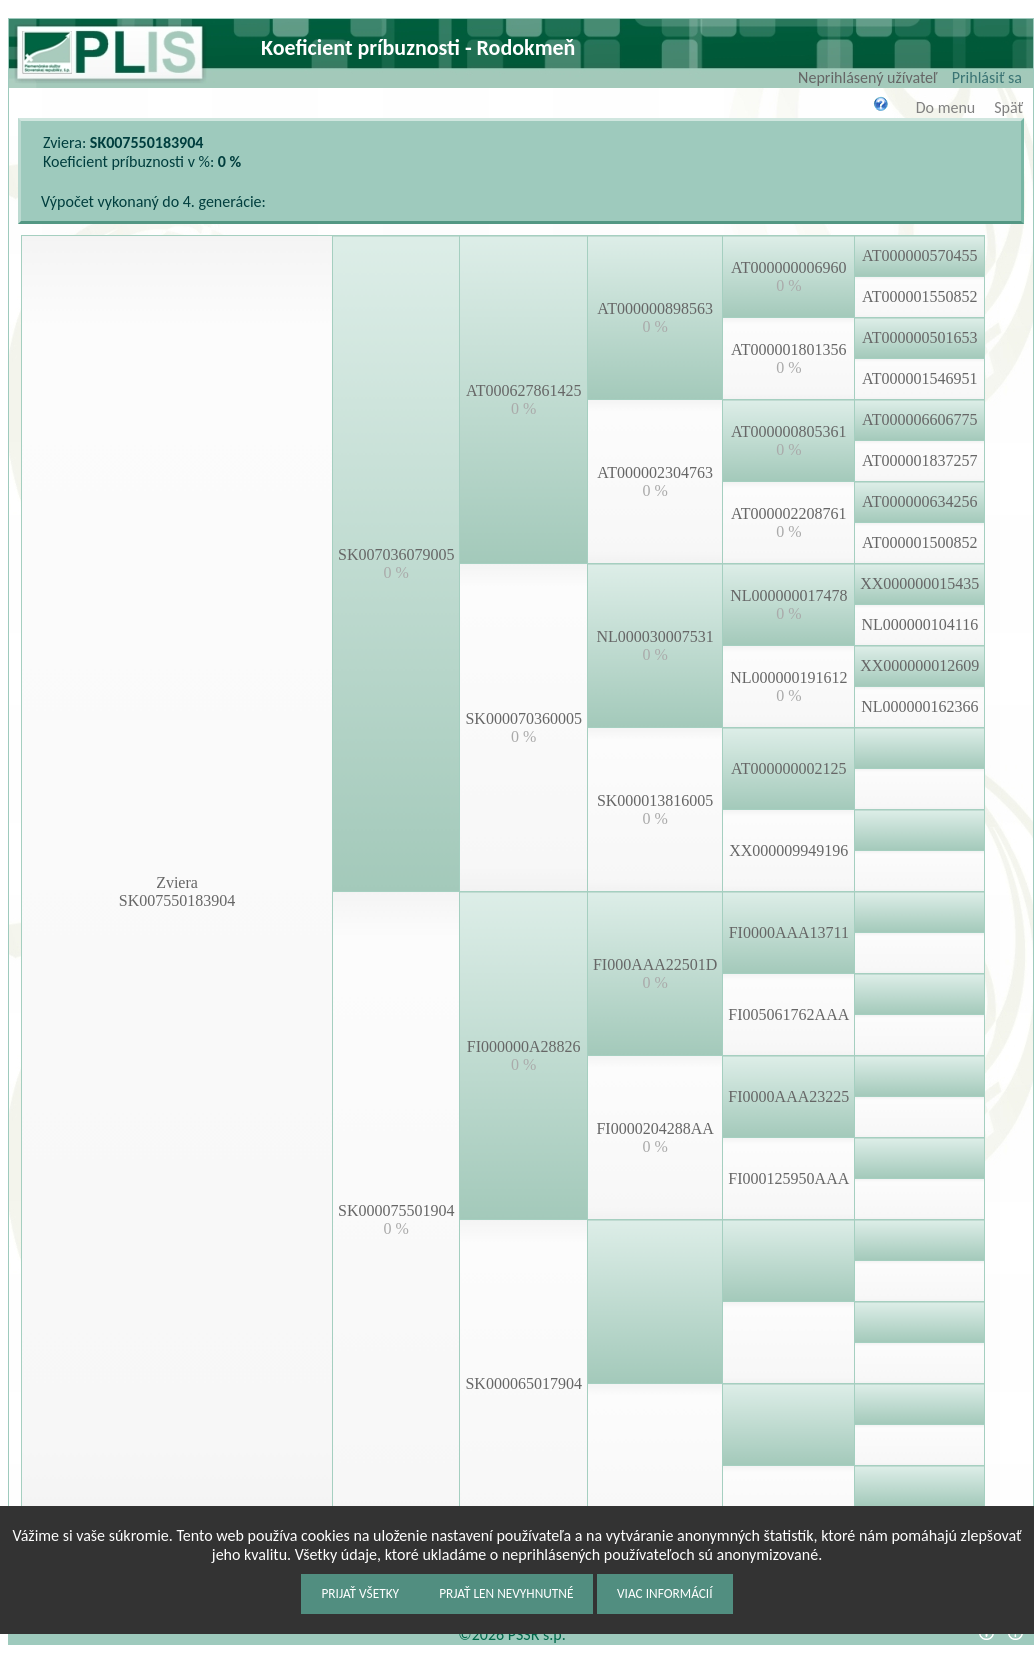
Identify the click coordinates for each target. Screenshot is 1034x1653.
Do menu (945, 107)
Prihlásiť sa (987, 77)
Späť (1008, 107)
